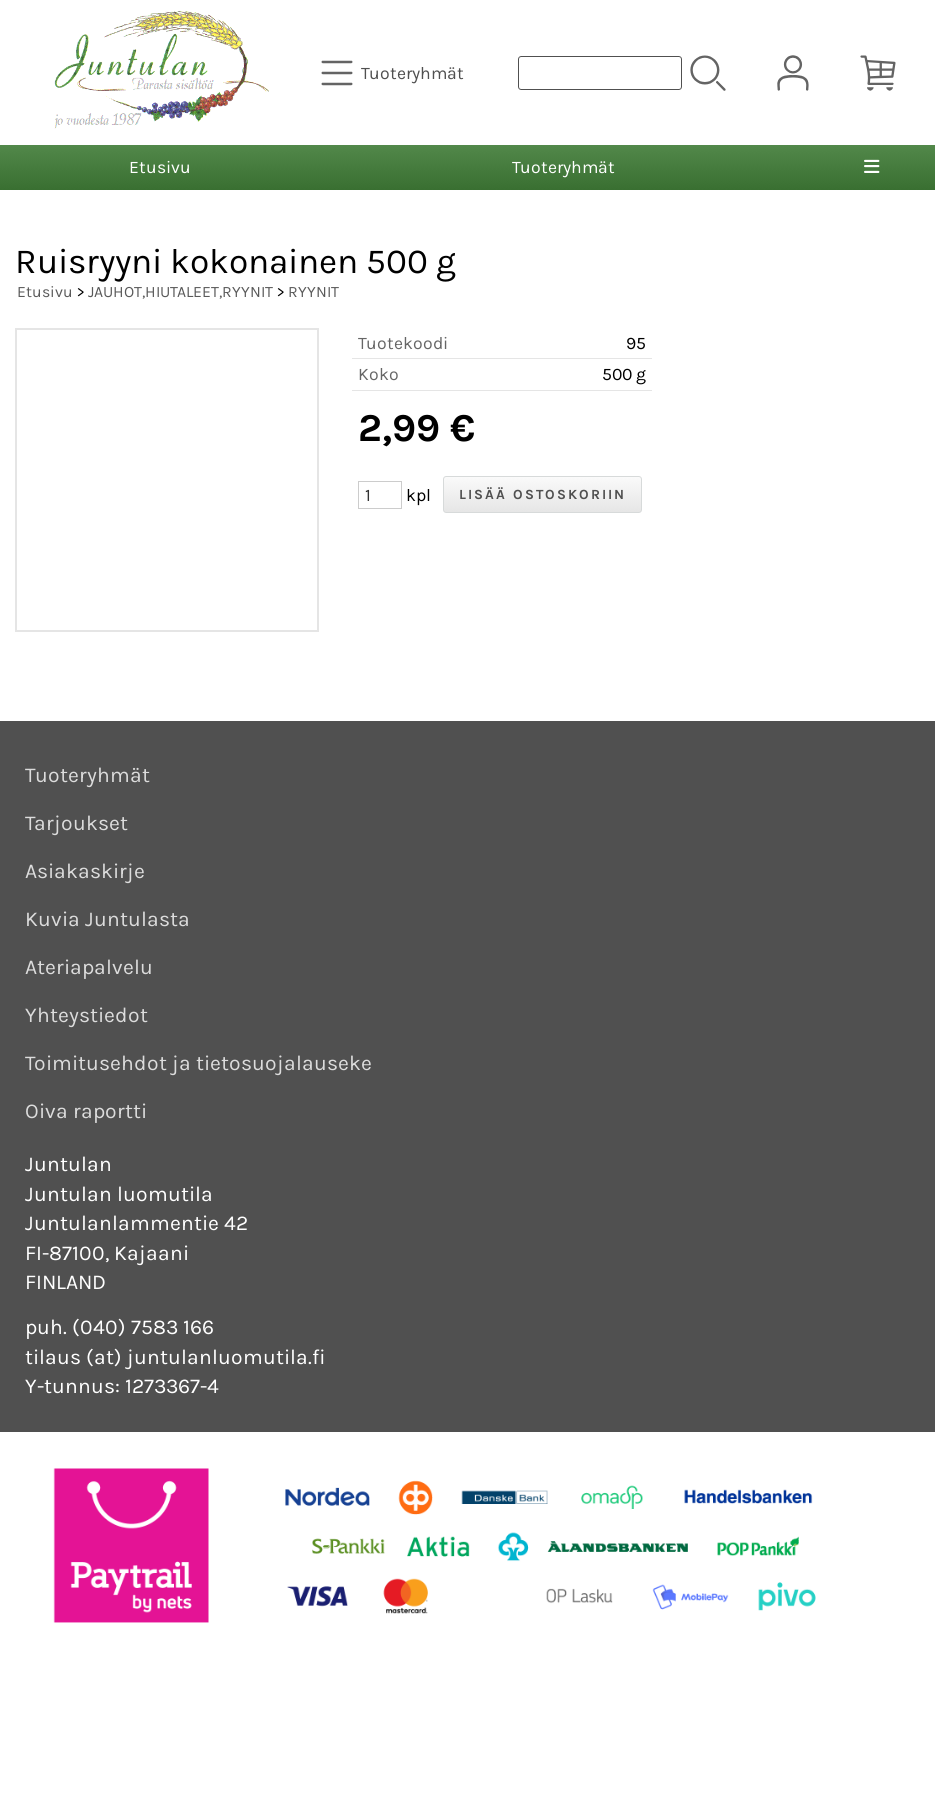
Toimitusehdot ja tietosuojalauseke (198, 1063)
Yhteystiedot (86, 1015)
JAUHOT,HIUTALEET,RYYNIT (180, 291)
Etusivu (160, 167)
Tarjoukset (76, 823)
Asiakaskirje (85, 871)
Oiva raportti (86, 1111)
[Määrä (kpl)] (380, 495)
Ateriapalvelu (89, 967)
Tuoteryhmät (563, 167)
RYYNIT (313, 291)
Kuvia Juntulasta (107, 919)
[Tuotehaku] (600, 73)
